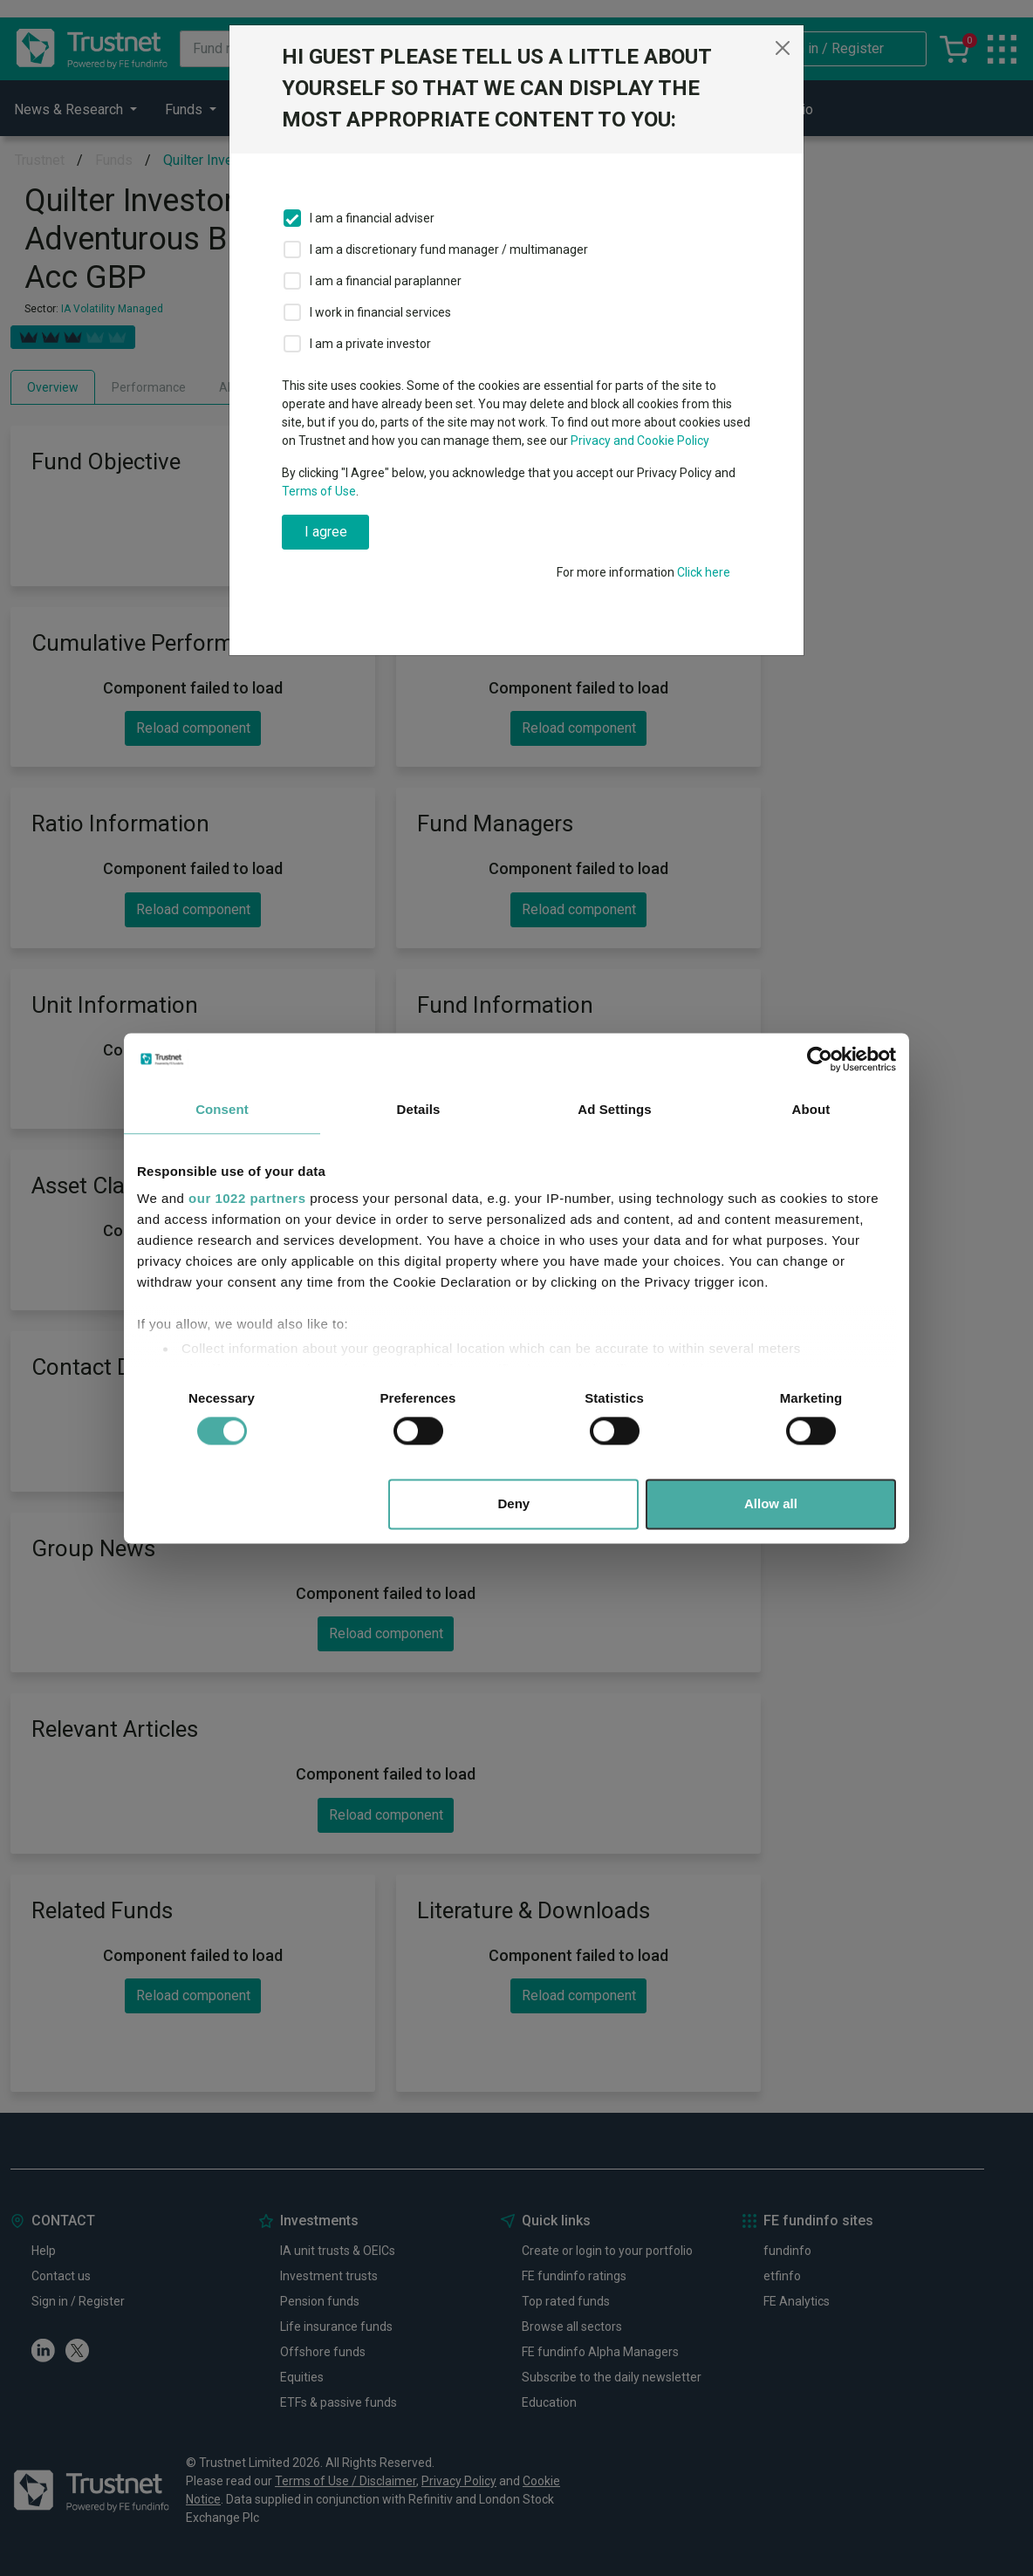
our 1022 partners (246, 1198)
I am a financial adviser (372, 218)
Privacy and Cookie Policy (640, 441)
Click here (703, 572)
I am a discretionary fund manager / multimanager (449, 249)
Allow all (770, 1503)
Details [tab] (419, 1109)
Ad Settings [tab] (614, 1109)
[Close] (783, 48)
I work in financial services (380, 312)
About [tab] (811, 1109)
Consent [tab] (222, 1109)
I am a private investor (370, 343)
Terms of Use (319, 491)
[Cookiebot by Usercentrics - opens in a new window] (819, 1059)
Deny (514, 1503)
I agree (325, 531)
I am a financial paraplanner (386, 281)
